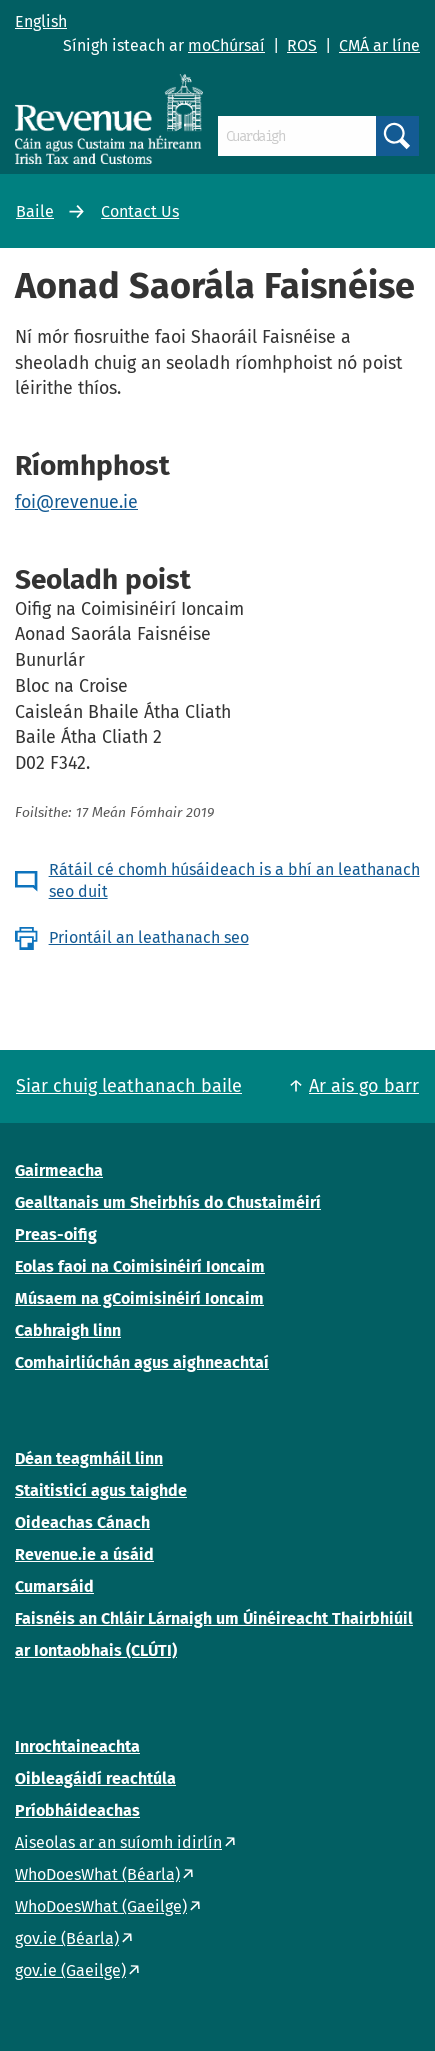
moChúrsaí (226, 45)
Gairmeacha (59, 1170)
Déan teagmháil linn (89, 1458)
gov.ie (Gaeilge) (70, 1970)
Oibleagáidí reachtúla (95, 1778)
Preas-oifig (56, 1234)
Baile (35, 211)
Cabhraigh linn (68, 1330)
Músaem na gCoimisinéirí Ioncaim (139, 1298)
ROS (302, 45)
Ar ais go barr (364, 1086)
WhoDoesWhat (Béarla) (97, 1874)
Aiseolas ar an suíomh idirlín (118, 1842)
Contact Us (140, 211)
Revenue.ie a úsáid (84, 1554)
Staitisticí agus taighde (101, 1490)
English (41, 21)
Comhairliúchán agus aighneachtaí (142, 1362)
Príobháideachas (77, 1810)
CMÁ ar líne (379, 45)
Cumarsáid (54, 1586)
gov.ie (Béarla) (67, 1938)
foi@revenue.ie (76, 502)
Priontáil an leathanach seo (149, 937)
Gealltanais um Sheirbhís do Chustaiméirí (168, 1202)
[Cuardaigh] (297, 136)
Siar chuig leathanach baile (129, 1086)
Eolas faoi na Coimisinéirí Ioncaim (140, 1266)
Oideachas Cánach (82, 1522)
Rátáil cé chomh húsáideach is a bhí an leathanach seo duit (234, 880)
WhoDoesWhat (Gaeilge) (101, 1906)
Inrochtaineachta (77, 1746)
